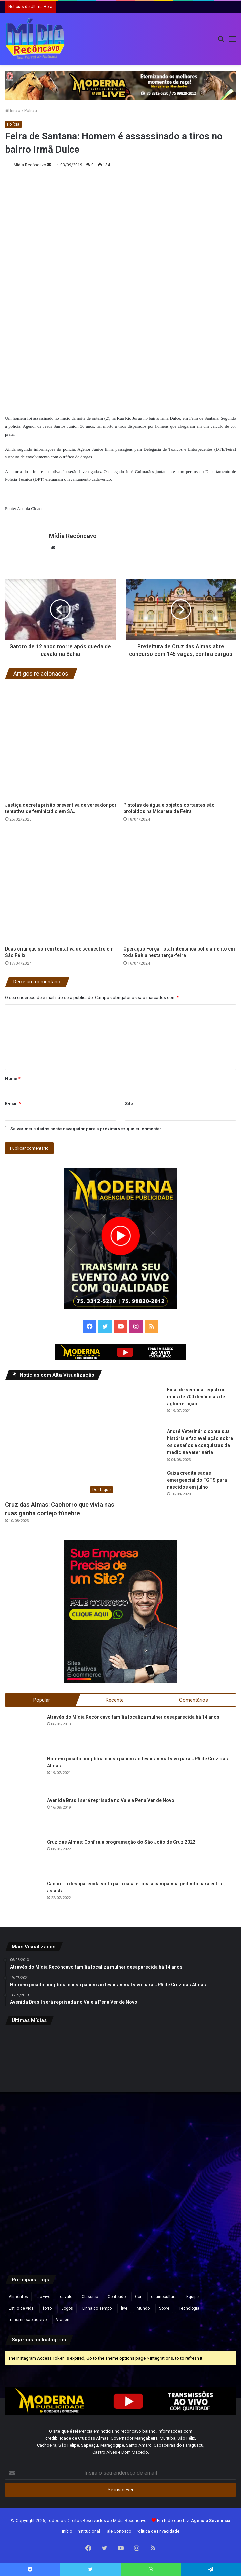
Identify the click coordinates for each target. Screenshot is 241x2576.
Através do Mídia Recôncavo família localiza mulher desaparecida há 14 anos (133, 1717)
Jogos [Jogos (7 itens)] (67, 2308)
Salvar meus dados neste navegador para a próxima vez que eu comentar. (86, 1128)
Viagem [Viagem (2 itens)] (63, 2319)
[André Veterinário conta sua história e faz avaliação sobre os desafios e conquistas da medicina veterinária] (143, 1446)
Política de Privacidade (157, 2530)
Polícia (30, 110)
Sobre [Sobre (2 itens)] (164, 2308)
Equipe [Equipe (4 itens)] (192, 2296)
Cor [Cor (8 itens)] (138, 2296)
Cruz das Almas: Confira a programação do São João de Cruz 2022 (121, 1842)
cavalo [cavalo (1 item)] (66, 2296)
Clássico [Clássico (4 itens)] (90, 2296)
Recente (115, 1700)
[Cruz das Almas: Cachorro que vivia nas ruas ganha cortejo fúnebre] (60, 1441)
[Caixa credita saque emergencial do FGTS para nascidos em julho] (143, 1487)
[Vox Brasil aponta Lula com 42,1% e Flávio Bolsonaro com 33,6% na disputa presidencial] (198, 2069)
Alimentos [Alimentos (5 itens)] (18, 2296)
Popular (41, 1700)
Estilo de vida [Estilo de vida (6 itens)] (21, 2308)
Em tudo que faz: (193, 2520)
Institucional (88, 2530)
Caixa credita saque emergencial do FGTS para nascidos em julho (197, 1479)
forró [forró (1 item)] (47, 2308)
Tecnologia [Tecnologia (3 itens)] (189, 2308)
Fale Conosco (118, 2530)
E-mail (13, 1103)
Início (13, 110)
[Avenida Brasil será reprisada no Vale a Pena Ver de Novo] (23, 1815)
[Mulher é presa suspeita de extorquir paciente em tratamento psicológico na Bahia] (120, 2069)
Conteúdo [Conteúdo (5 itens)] (117, 2296)
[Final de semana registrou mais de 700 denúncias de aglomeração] (143, 1404)
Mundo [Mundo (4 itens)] (143, 2308)
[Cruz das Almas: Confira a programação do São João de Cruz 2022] (23, 1857)
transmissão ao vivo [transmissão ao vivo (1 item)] (28, 2319)
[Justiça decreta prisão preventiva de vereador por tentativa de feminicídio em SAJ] (61, 742)
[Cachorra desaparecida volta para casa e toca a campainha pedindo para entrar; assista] (23, 1898)
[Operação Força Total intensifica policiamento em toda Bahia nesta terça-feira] (179, 886)
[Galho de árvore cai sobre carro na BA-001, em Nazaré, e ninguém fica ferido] (120, 2147)
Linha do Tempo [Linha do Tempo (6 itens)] (97, 2308)
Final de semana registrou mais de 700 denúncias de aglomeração (196, 1396)
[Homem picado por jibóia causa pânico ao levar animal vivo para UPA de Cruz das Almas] (23, 1773)
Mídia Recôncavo (30, 165)
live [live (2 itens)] (124, 2308)
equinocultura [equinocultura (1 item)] (164, 2296)
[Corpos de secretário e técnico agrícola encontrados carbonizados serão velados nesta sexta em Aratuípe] (42, 2225)
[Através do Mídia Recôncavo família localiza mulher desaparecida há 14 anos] (23, 1732)
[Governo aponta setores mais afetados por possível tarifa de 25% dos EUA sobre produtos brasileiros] (120, 2225)
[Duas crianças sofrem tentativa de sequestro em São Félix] (61, 886)
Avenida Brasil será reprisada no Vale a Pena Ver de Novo (110, 1800)
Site (129, 1103)
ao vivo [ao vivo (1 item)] (43, 2296)
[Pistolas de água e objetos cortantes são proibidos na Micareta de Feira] (179, 742)
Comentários (193, 1700)
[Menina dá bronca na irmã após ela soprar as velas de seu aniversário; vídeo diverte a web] (198, 2147)
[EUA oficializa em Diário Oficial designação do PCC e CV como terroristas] (42, 2147)
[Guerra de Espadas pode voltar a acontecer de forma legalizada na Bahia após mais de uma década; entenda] (42, 2069)
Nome (13, 1078)
